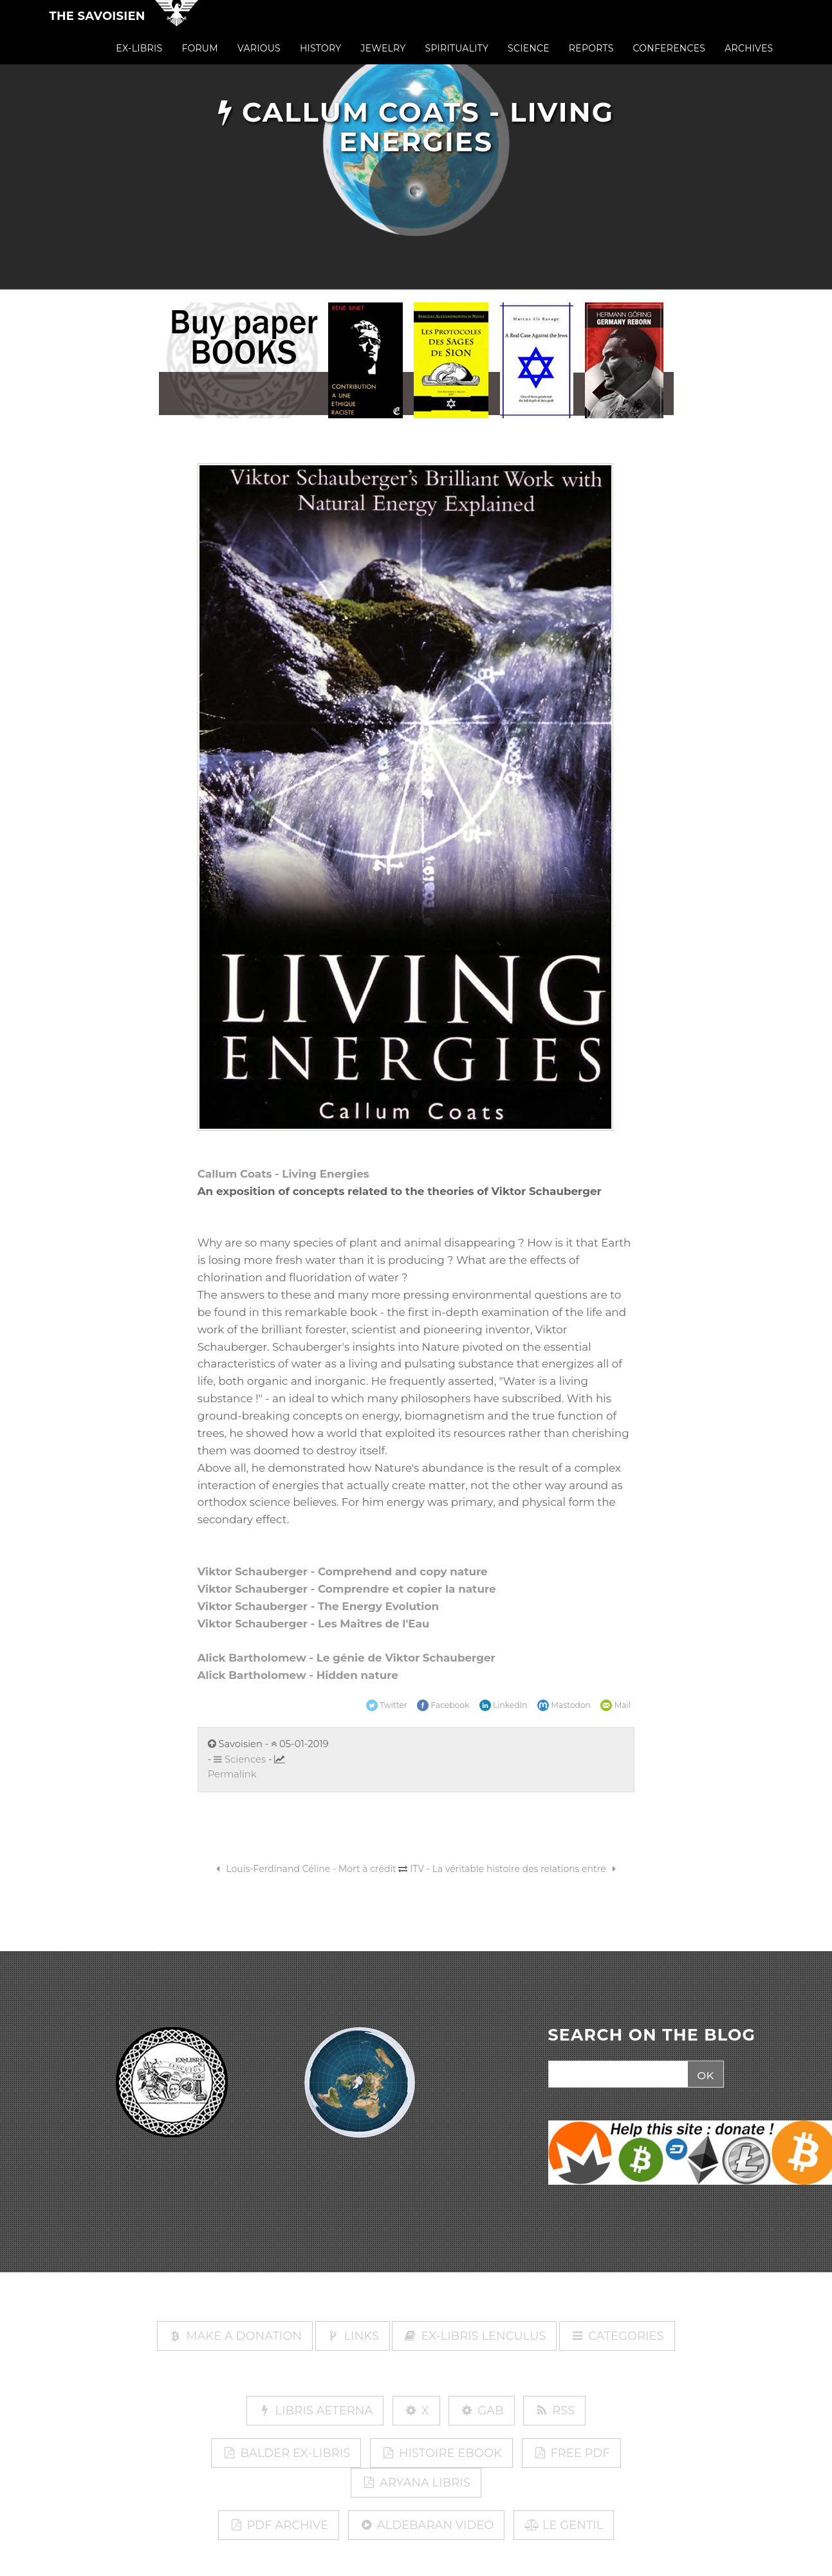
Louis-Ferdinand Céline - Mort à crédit (304, 1869)
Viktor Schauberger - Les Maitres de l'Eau (314, 1623)
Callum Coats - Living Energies (283, 1173)
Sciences (240, 1759)
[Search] (617, 2074)
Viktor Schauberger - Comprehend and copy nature (343, 1571)
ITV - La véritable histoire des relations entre (515, 1869)
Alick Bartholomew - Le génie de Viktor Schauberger (346, 1657)
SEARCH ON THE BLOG (652, 2035)
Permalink (232, 1774)
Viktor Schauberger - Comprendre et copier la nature (347, 1588)
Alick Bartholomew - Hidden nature (298, 1675)
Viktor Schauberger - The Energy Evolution (318, 1606)
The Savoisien (97, 27)
